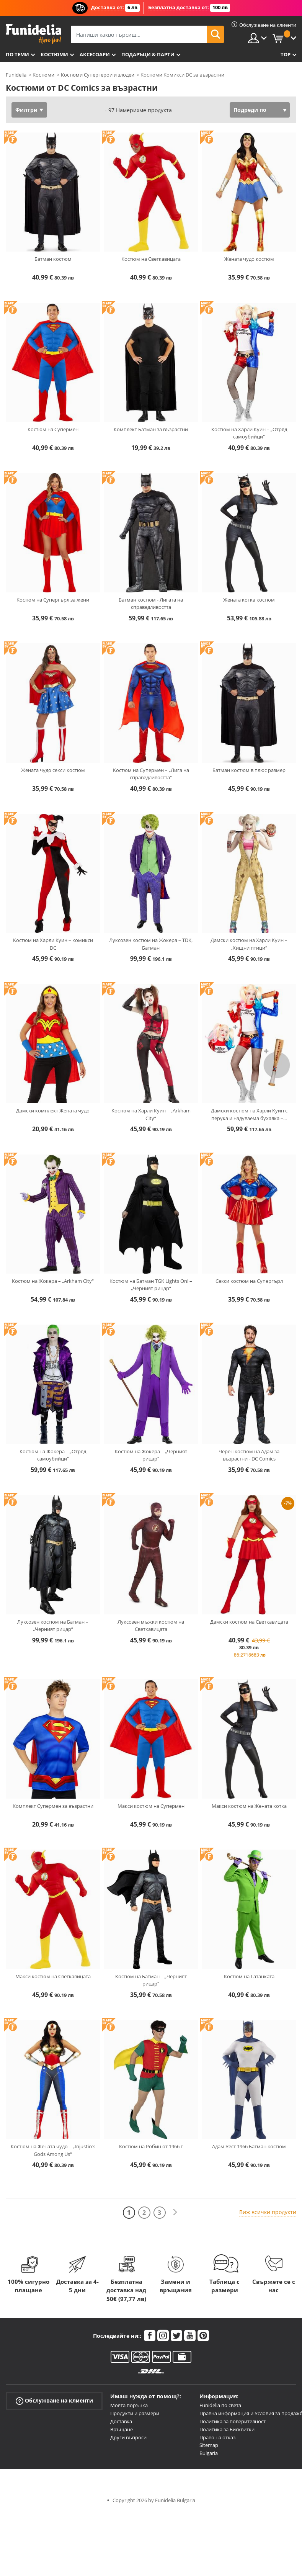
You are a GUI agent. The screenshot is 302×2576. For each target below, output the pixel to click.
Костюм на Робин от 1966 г (151, 2146)
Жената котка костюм (249, 599)
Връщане (121, 2429)
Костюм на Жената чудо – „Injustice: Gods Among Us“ (53, 2150)
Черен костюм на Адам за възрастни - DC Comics (249, 1455)
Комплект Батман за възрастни (151, 429)
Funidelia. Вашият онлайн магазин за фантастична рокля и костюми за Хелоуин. (33, 34)
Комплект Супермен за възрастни (53, 1805)
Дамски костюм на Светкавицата (249, 1621)
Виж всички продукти (267, 2212)
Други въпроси (128, 2437)
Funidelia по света (220, 2405)
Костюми (54, 54)
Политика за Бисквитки (227, 2429)
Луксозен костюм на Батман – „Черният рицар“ (52, 1625)
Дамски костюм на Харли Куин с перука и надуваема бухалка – (249, 1114)
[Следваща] (175, 2212)
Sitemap (208, 2445)
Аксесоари (95, 54)
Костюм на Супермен (53, 429)
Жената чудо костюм (249, 258)
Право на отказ (217, 2437)
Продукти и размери (134, 2413)
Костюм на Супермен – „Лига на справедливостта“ (151, 774)
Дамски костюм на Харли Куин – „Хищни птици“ (249, 944)
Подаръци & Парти (148, 54)
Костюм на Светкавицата (151, 258)
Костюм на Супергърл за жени (52, 599)
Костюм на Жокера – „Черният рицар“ (151, 1455)
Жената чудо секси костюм (53, 770)
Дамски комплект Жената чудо (53, 1110)
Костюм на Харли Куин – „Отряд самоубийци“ (249, 433)
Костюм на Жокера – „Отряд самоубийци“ (53, 1455)
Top (286, 54)
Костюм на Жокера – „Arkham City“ (53, 1280)
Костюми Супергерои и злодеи (97, 74)
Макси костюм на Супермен (151, 1805)
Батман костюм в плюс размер (249, 770)
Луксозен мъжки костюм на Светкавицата (151, 1625)
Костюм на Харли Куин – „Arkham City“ (151, 1114)
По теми (17, 54)
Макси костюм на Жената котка (249, 1805)
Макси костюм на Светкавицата (53, 1976)
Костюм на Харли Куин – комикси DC (53, 944)
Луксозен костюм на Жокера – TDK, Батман (151, 944)
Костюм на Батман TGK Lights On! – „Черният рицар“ (150, 1284)
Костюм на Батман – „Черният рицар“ (151, 1980)
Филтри (26, 109)
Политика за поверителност (232, 2421)
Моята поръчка (129, 2405)
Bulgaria (208, 2453)
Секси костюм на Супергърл (249, 1280)
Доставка (121, 2421)
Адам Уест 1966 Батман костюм (249, 2146)
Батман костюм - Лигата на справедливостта (151, 603)
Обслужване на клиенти (54, 2401)
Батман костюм (53, 258)
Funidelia (16, 74)
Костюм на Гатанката (249, 1976)
